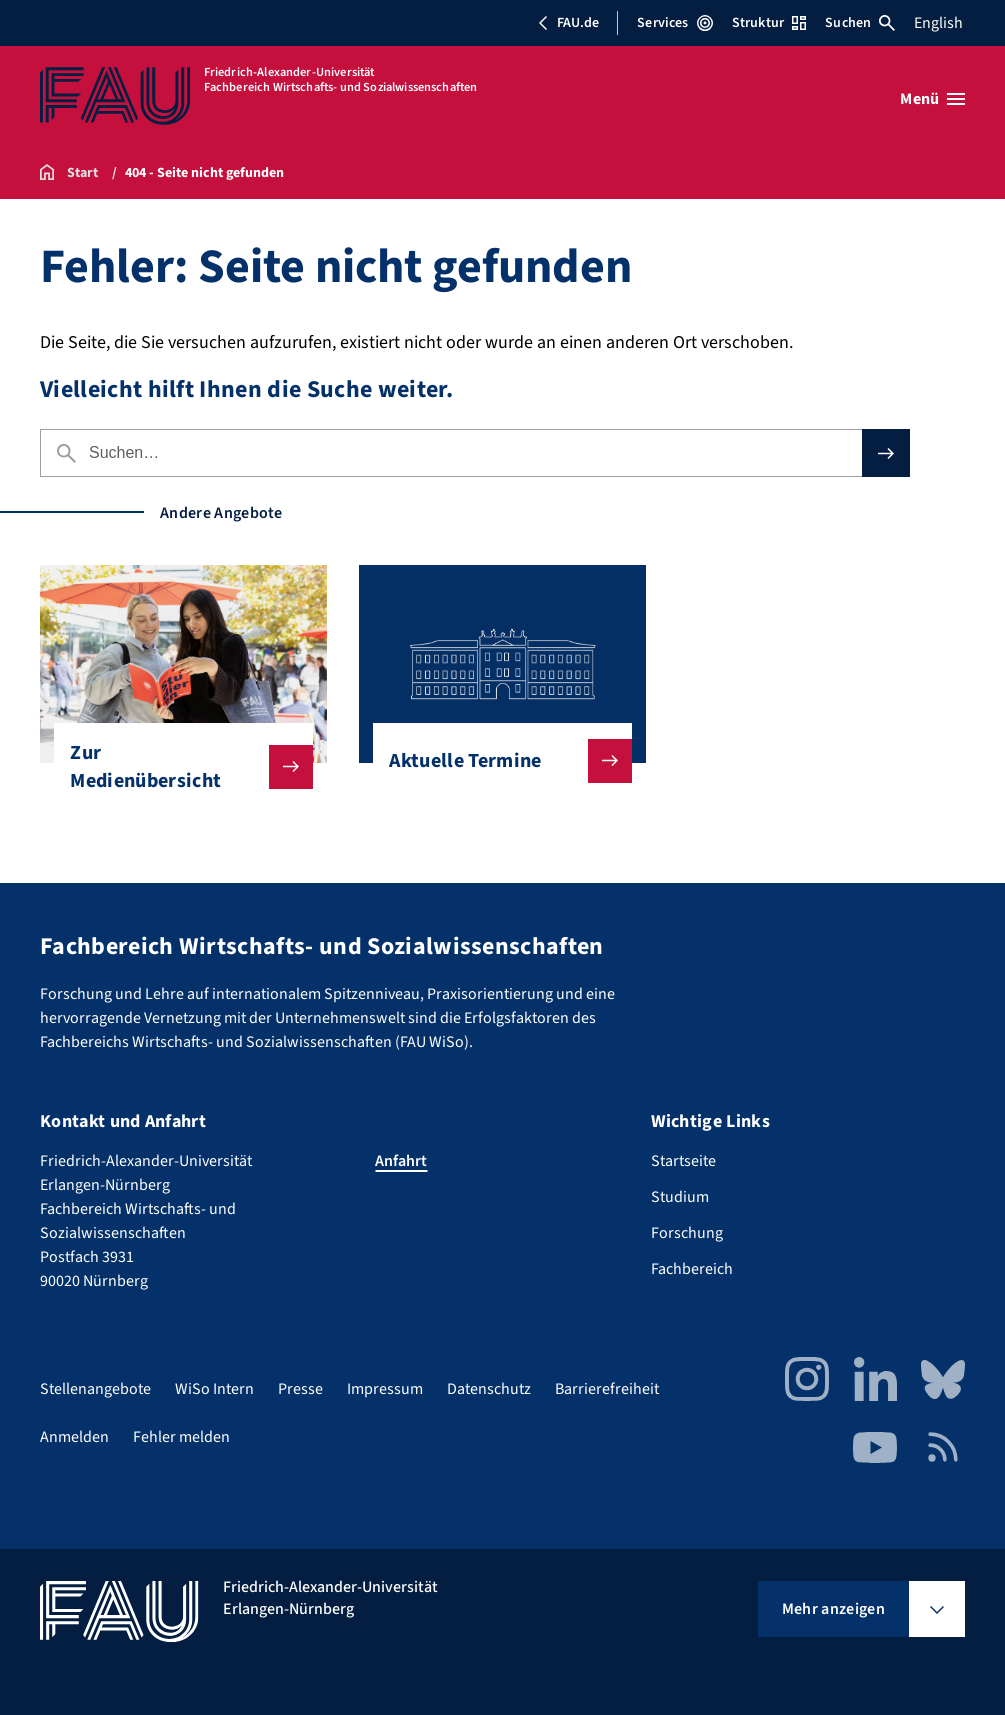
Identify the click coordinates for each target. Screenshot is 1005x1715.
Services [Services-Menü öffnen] (674, 23)
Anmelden (74, 1437)
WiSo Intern (214, 1389)
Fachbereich (692, 1269)
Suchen (860, 23)
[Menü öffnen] (932, 99)
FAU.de (568, 23)
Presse (300, 1389)
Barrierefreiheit (607, 1389)
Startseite (683, 1161)
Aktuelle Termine (494, 761)
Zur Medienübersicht (175, 767)
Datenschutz (489, 1389)
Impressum (385, 1389)
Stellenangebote (95, 1389)
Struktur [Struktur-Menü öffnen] (769, 23)
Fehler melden (181, 1437)
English (938, 23)
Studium (680, 1197)
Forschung (687, 1233)
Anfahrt (401, 1161)
